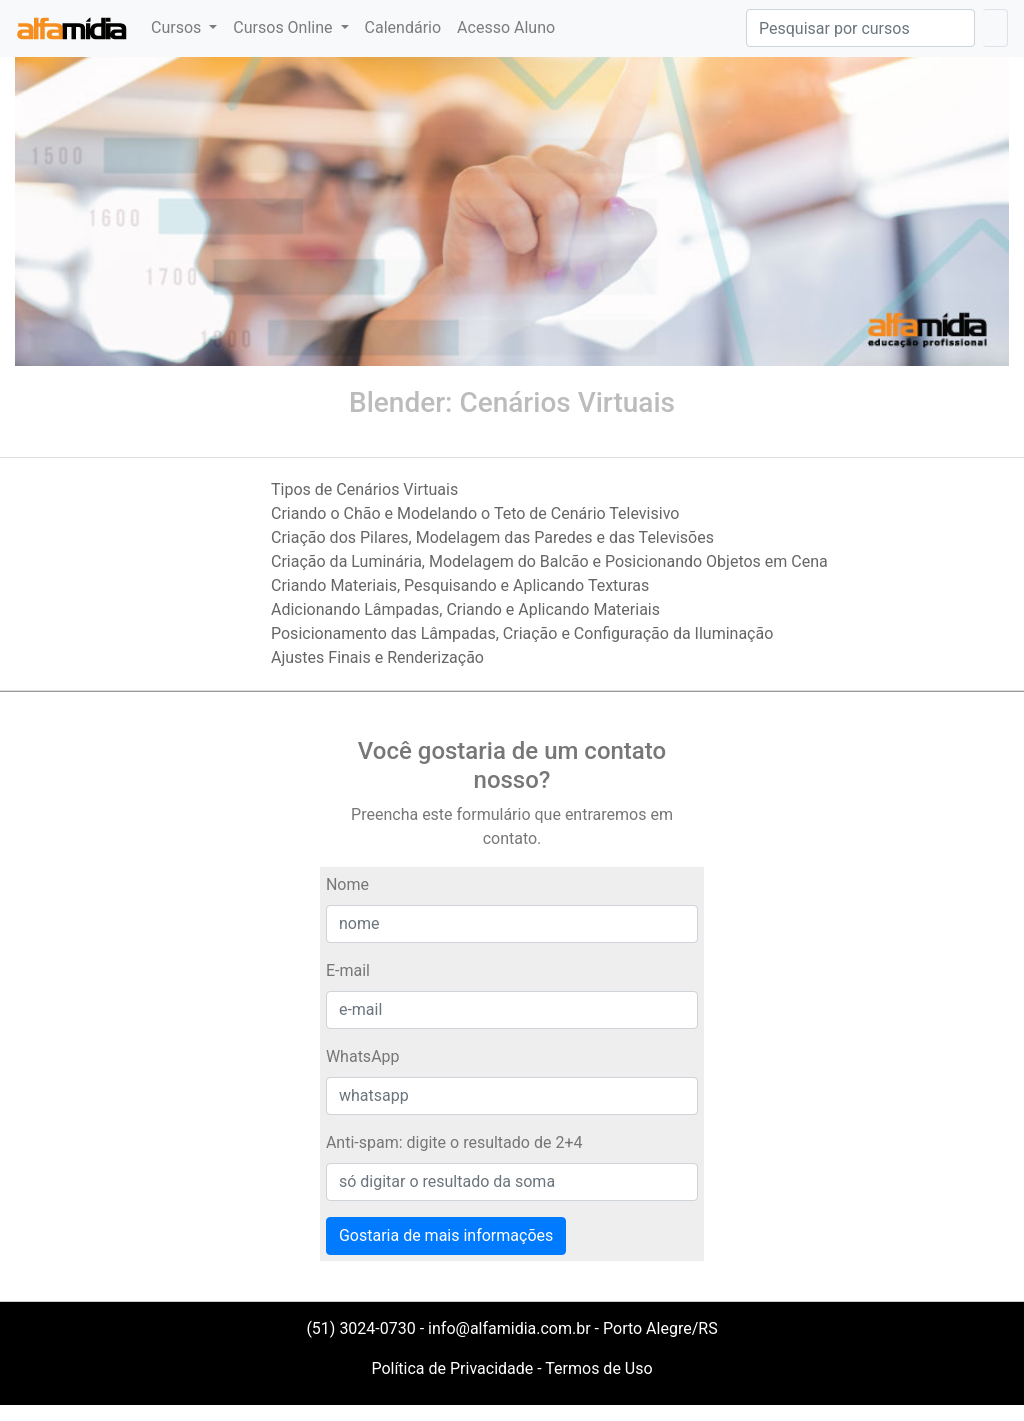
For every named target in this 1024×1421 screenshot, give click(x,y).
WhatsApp (363, 1056)
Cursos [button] (178, 27)
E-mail (348, 970)
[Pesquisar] (860, 28)
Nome (347, 884)
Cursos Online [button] (284, 27)
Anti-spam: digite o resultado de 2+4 (454, 1142)
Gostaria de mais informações (446, 1235)
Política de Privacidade (452, 1368)
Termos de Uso (598, 1368)
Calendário (403, 27)
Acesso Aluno (506, 27)
